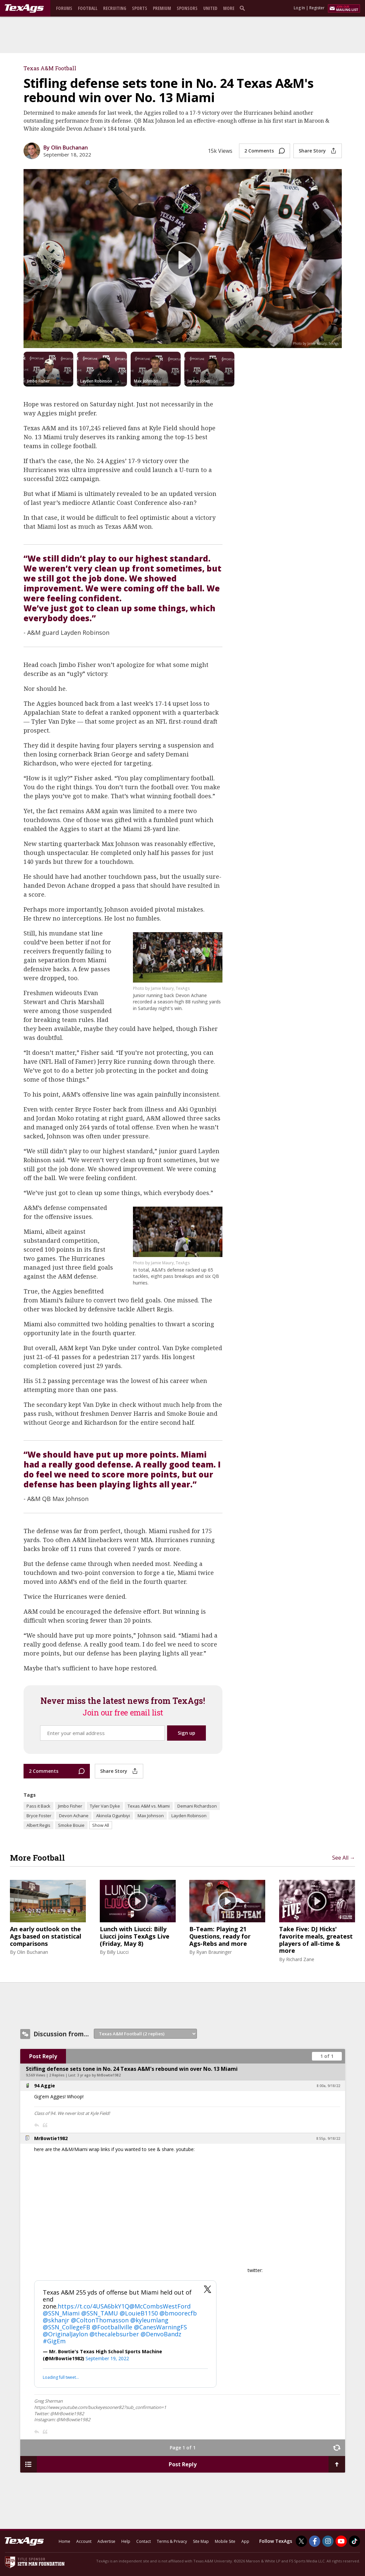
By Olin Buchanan (65, 147)
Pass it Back (38, 1806)
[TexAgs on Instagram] (328, 2541)
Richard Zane (300, 1959)
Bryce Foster (39, 1816)
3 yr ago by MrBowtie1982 (99, 2075)
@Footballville (112, 2327)
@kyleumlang (149, 2320)
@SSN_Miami (61, 2313)
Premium (162, 8)
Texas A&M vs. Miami (149, 1806)
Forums (64, 8)
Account (83, 2541)
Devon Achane (74, 1816)
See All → (343, 1857)
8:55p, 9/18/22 (328, 2138)
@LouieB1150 (139, 2313)
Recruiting (114, 8)
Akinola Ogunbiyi (113, 1816)
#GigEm (54, 2341)
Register (317, 8)
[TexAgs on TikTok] (354, 2541)
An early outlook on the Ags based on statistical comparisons (45, 1936)
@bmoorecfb (178, 2313)
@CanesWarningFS (160, 2327)
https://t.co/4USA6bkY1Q (93, 2306)
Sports (139, 8)
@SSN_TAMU (99, 2313)
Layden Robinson (189, 1816)
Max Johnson (151, 1816)
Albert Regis (38, 1825)
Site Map (201, 2541)
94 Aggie (44, 2085)
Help (125, 2541)
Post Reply (43, 2056)
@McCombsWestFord (160, 2306)
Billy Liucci (118, 1952)
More (228, 8)
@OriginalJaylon (65, 2334)
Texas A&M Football (50, 68)
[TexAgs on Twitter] (301, 2541)
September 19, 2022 (107, 2358)
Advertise (106, 2541)
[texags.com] (24, 8)
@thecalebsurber (114, 2334)
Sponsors (187, 8)
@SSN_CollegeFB (66, 2327)
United (210, 8)
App (245, 2541)
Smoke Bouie (71, 1825)
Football (87, 8)
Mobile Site (225, 2541)
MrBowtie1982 (51, 2138)
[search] (244, 8)
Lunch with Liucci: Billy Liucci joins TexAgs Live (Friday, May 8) (134, 1936)
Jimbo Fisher (70, 1806)
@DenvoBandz (161, 2334)
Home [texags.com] (64, 2541)
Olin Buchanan (32, 1952)
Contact (143, 2541)
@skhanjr (56, 2320)
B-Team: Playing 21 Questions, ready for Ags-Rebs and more (220, 1936)
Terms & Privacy (172, 2541)
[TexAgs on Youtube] (341, 2541)
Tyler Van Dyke (105, 1806)
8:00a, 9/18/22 (328, 2085)
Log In (299, 8)
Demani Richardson (197, 1806)
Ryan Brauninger (214, 1952)
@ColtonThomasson (100, 2320)
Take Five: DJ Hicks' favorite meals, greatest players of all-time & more (316, 1940)
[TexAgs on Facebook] (314, 2541)
